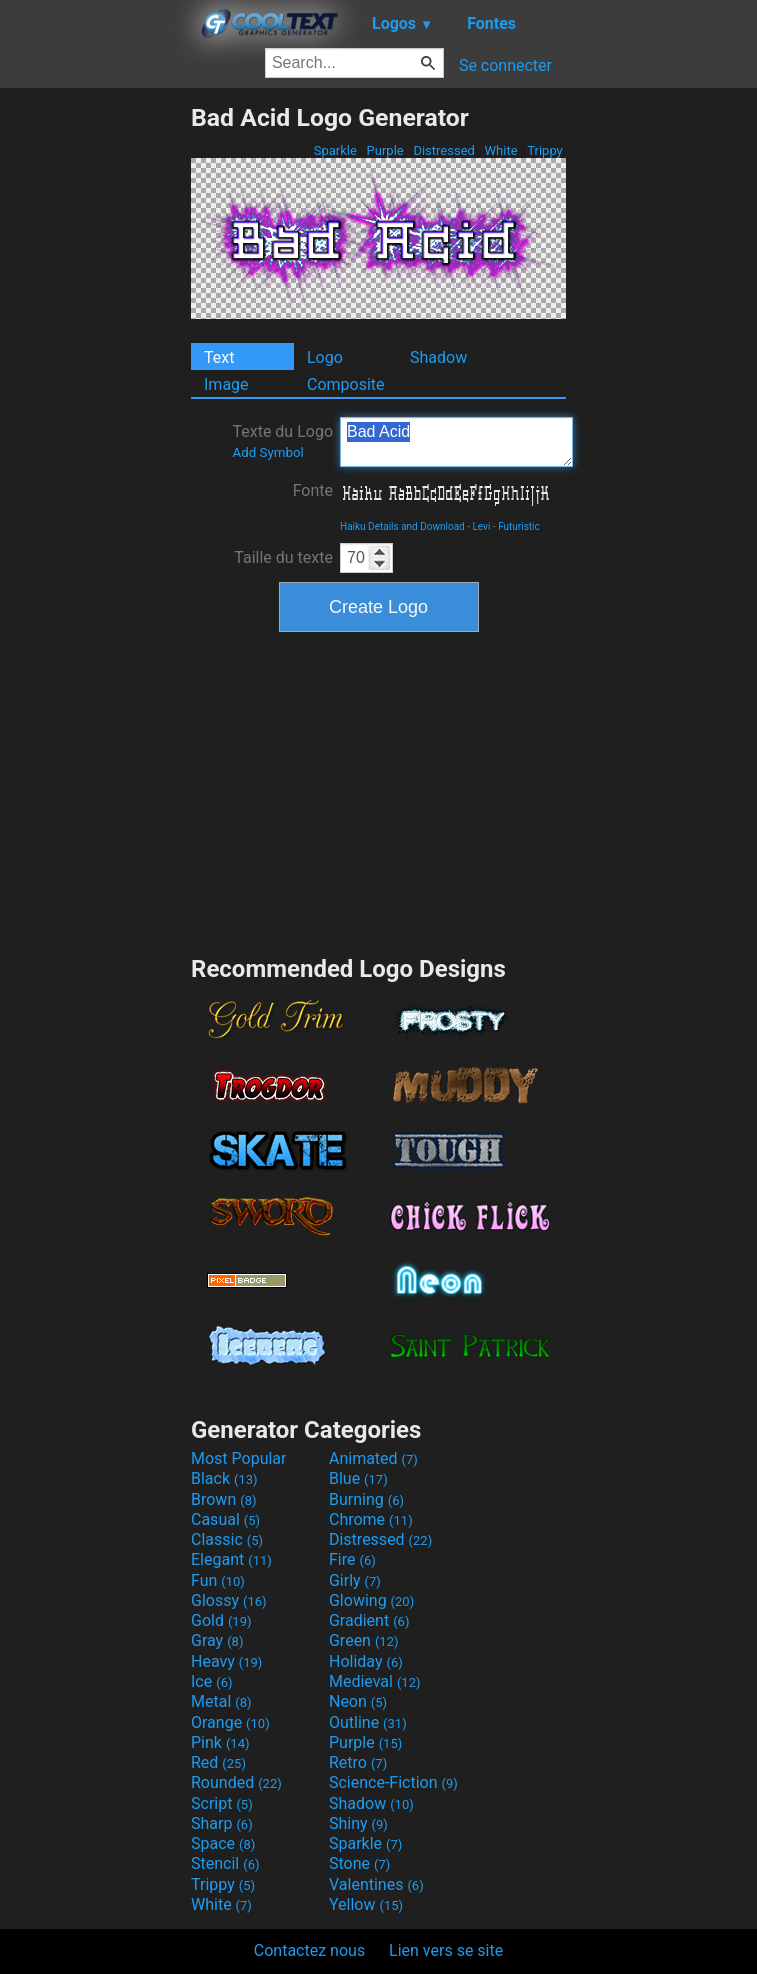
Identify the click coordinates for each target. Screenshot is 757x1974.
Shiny (358, 1823)
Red (218, 1762)
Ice (211, 1681)
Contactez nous (309, 1950)
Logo (325, 357)
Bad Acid (456, 442)
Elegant (231, 1559)
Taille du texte (283, 557)
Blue (358, 1478)
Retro (358, 1762)
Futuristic (519, 526)
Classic (227, 1539)
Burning (366, 1499)
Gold (221, 1620)
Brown (223, 1499)
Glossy (229, 1600)
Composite (346, 384)
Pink (220, 1742)
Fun (218, 1580)
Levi (481, 526)
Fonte (313, 490)
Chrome (371, 1519)
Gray (217, 1640)
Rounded (236, 1782)
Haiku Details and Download (402, 526)
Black (224, 1478)
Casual (225, 1519)
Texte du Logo (282, 441)
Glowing (371, 1600)
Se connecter (505, 65)
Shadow (438, 357)
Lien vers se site (446, 1950)
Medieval (375, 1681)
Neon (358, 1701)
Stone (359, 1863)
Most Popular (239, 1458)
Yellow (366, 1904)
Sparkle (336, 150)
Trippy (545, 150)
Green (364, 1640)
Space (223, 1843)
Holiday (366, 1661)
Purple (385, 150)
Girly (355, 1580)
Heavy (226, 1661)
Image (226, 384)
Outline (368, 1722)
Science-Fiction (393, 1782)
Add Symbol (267, 452)
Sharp (222, 1823)
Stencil (225, 1863)
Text (219, 357)
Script (222, 1803)
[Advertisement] (95, 403)
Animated (373, 1458)
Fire (352, 1559)
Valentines (376, 1884)
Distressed (444, 150)
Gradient (369, 1620)
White (500, 150)
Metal (221, 1701)
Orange (230, 1722)
